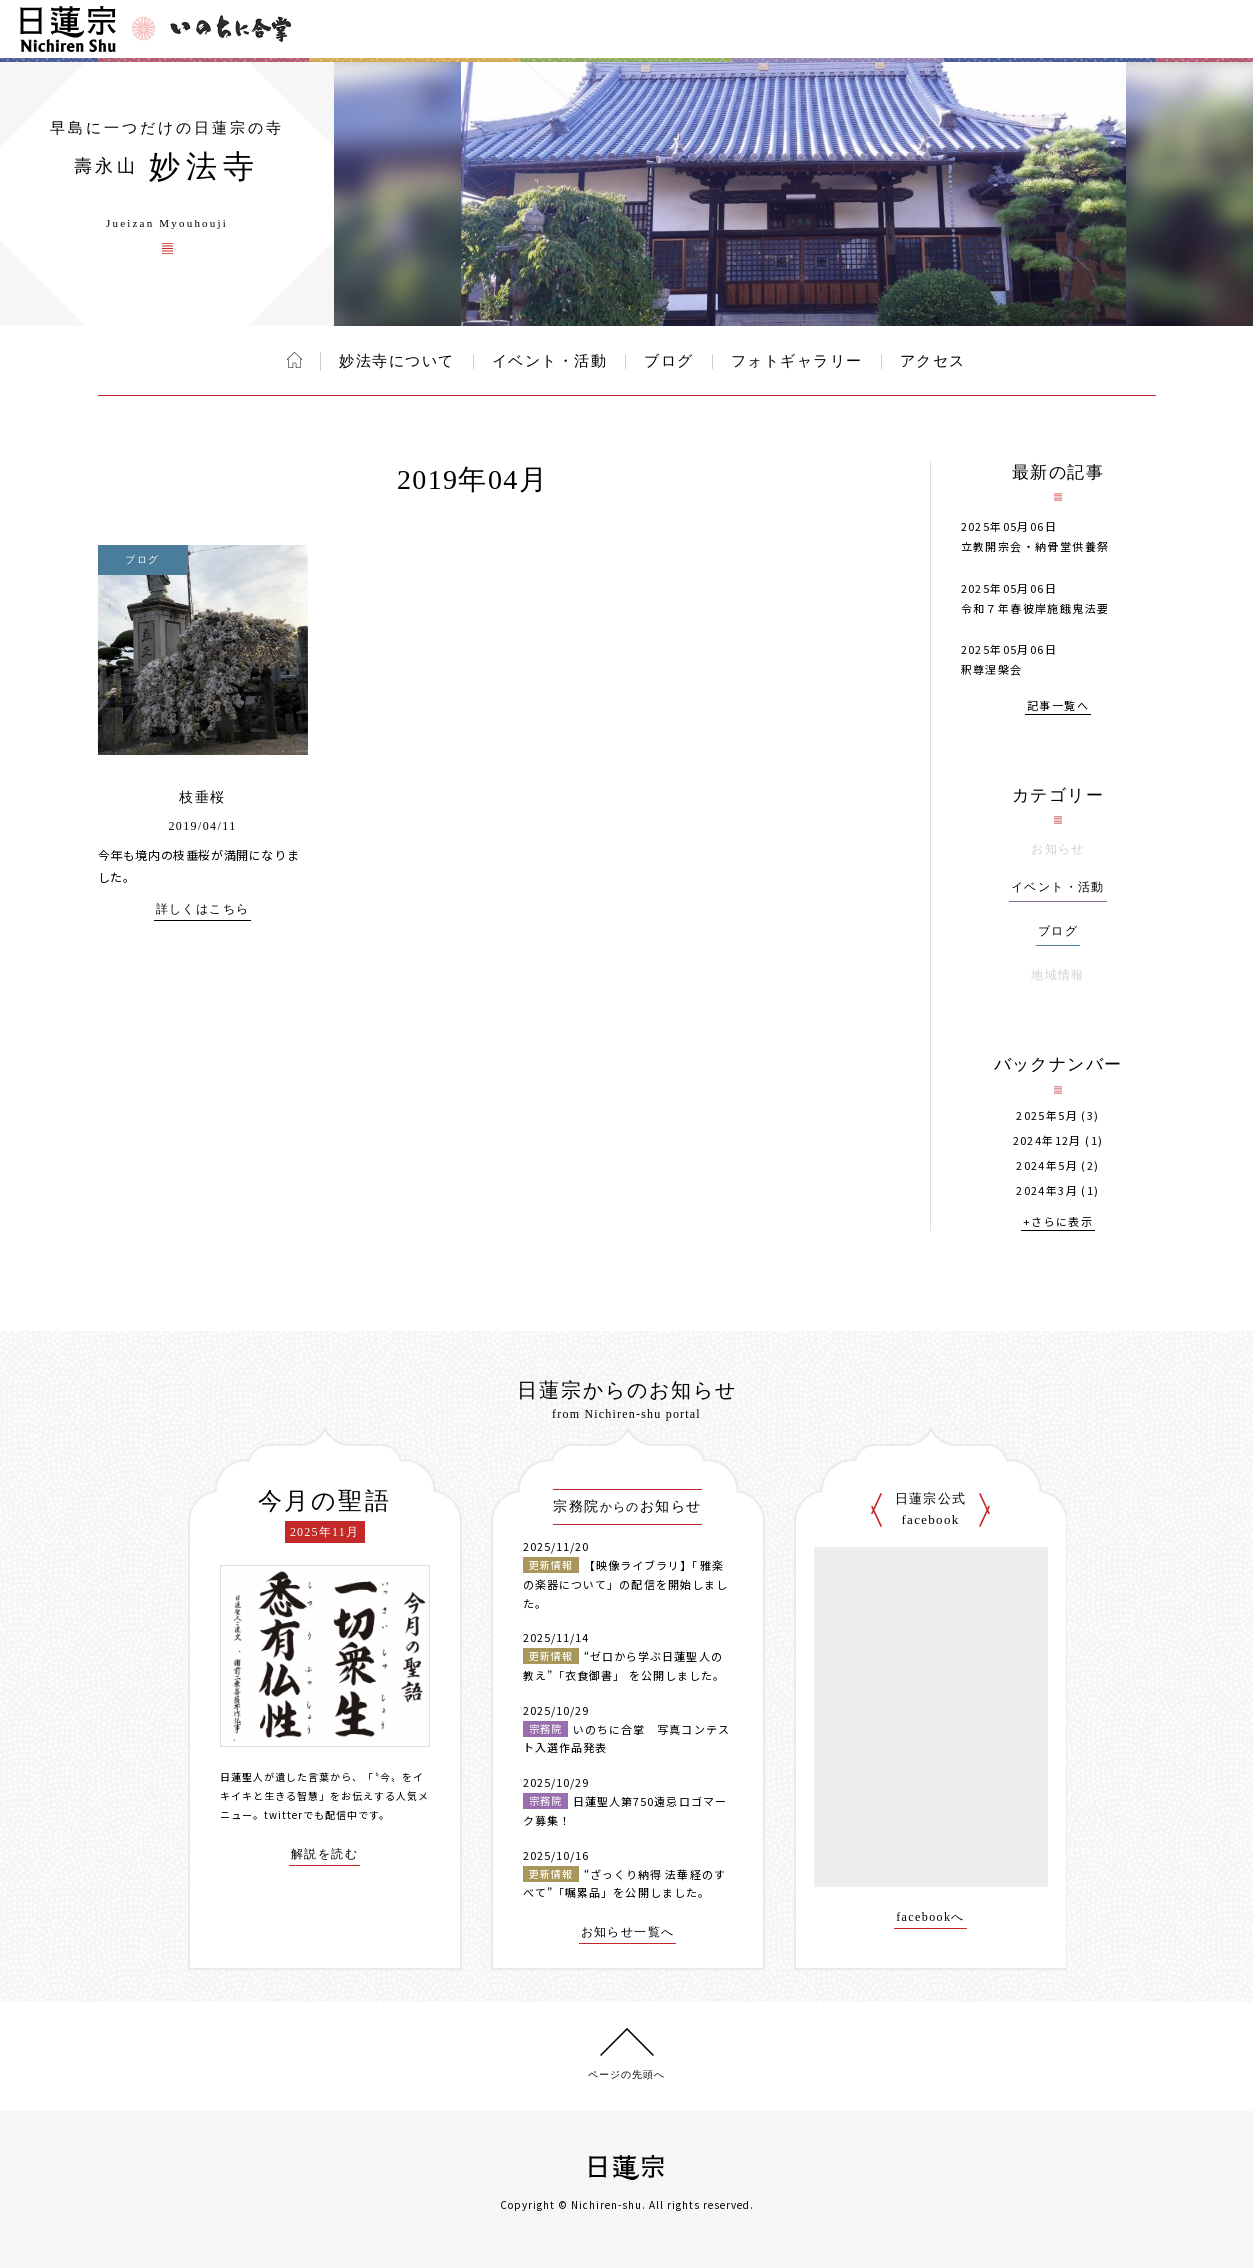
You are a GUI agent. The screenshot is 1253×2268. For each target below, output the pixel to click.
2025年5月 (1047, 1115)
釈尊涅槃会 (992, 669)
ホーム (294, 360)
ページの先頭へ (626, 2074)
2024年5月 (1047, 1165)
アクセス (933, 361)
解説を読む (324, 1854)
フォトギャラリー (797, 361)
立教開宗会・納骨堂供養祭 (1035, 546)
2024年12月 (1047, 1140)
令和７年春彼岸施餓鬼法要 (1035, 608)
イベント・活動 (550, 361)
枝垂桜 (202, 797)
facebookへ (930, 1917)
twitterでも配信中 (311, 1814)
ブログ (669, 361)
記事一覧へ (1058, 706)
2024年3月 (1047, 1190)
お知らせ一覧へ (628, 1932)
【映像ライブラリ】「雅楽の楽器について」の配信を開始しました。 (626, 1583)
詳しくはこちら (203, 909)
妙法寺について (397, 361)
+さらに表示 (1058, 1222)
